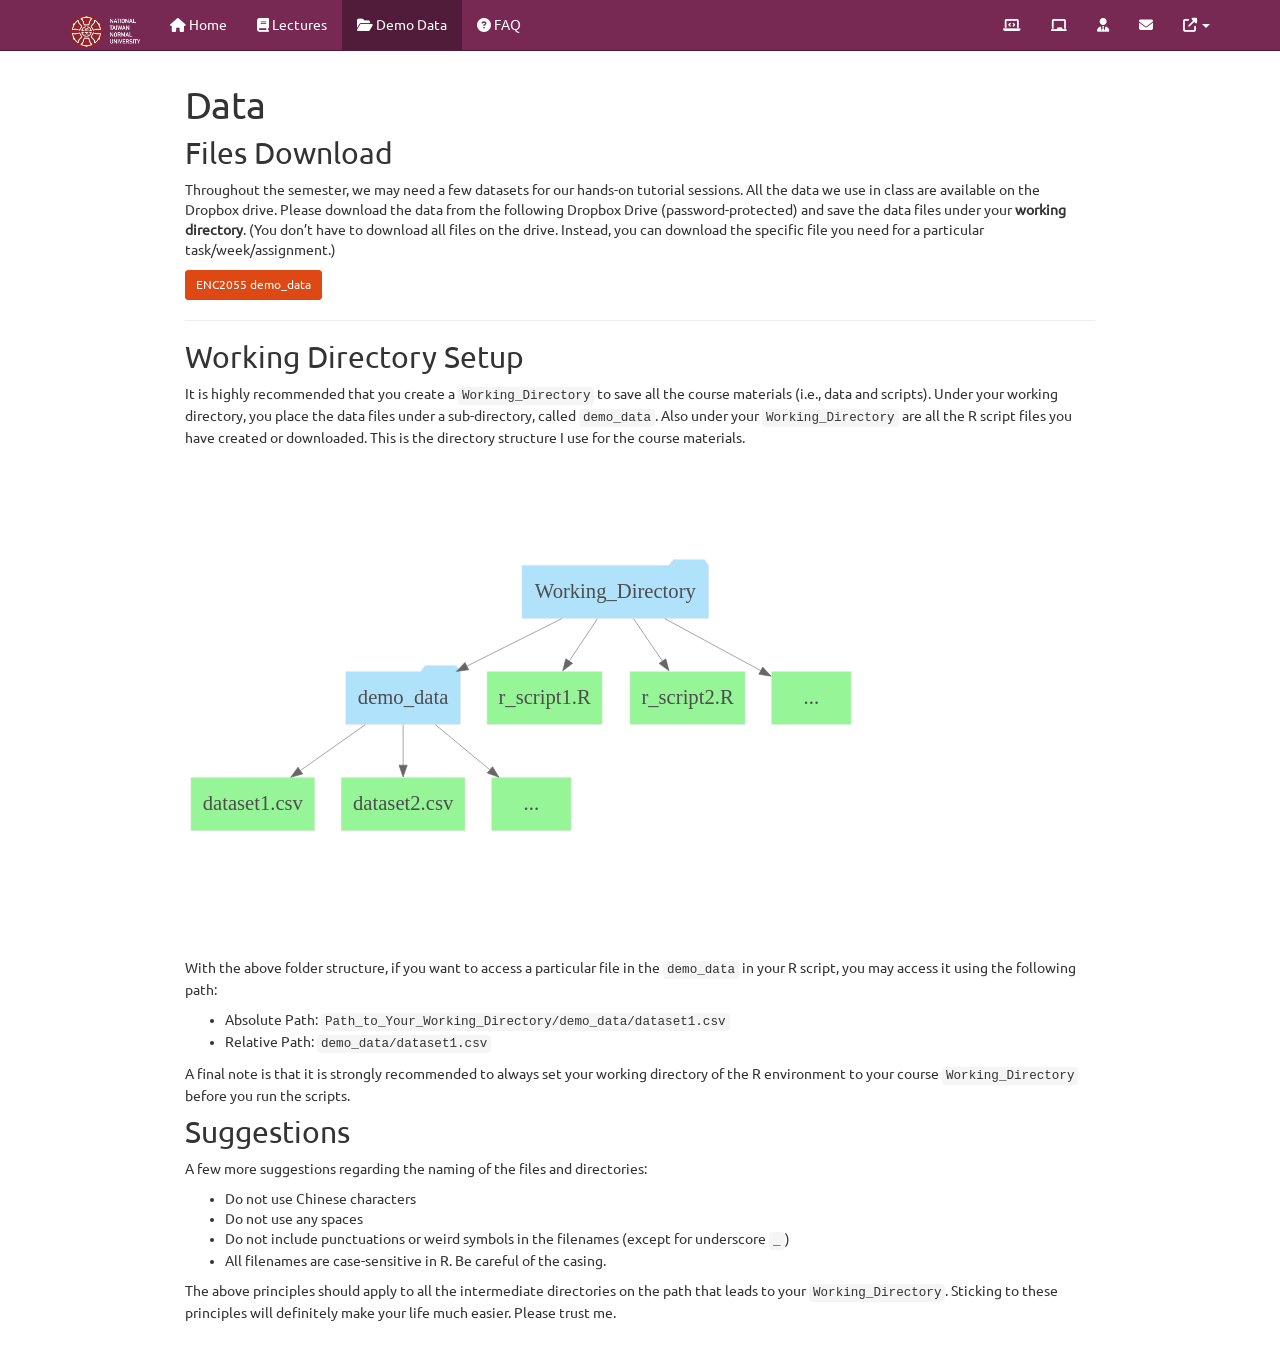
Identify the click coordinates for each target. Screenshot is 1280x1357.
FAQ (499, 25)
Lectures (292, 25)
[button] (1196, 25)
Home (198, 25)
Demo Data (402, 25)
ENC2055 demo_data (253, 284)
